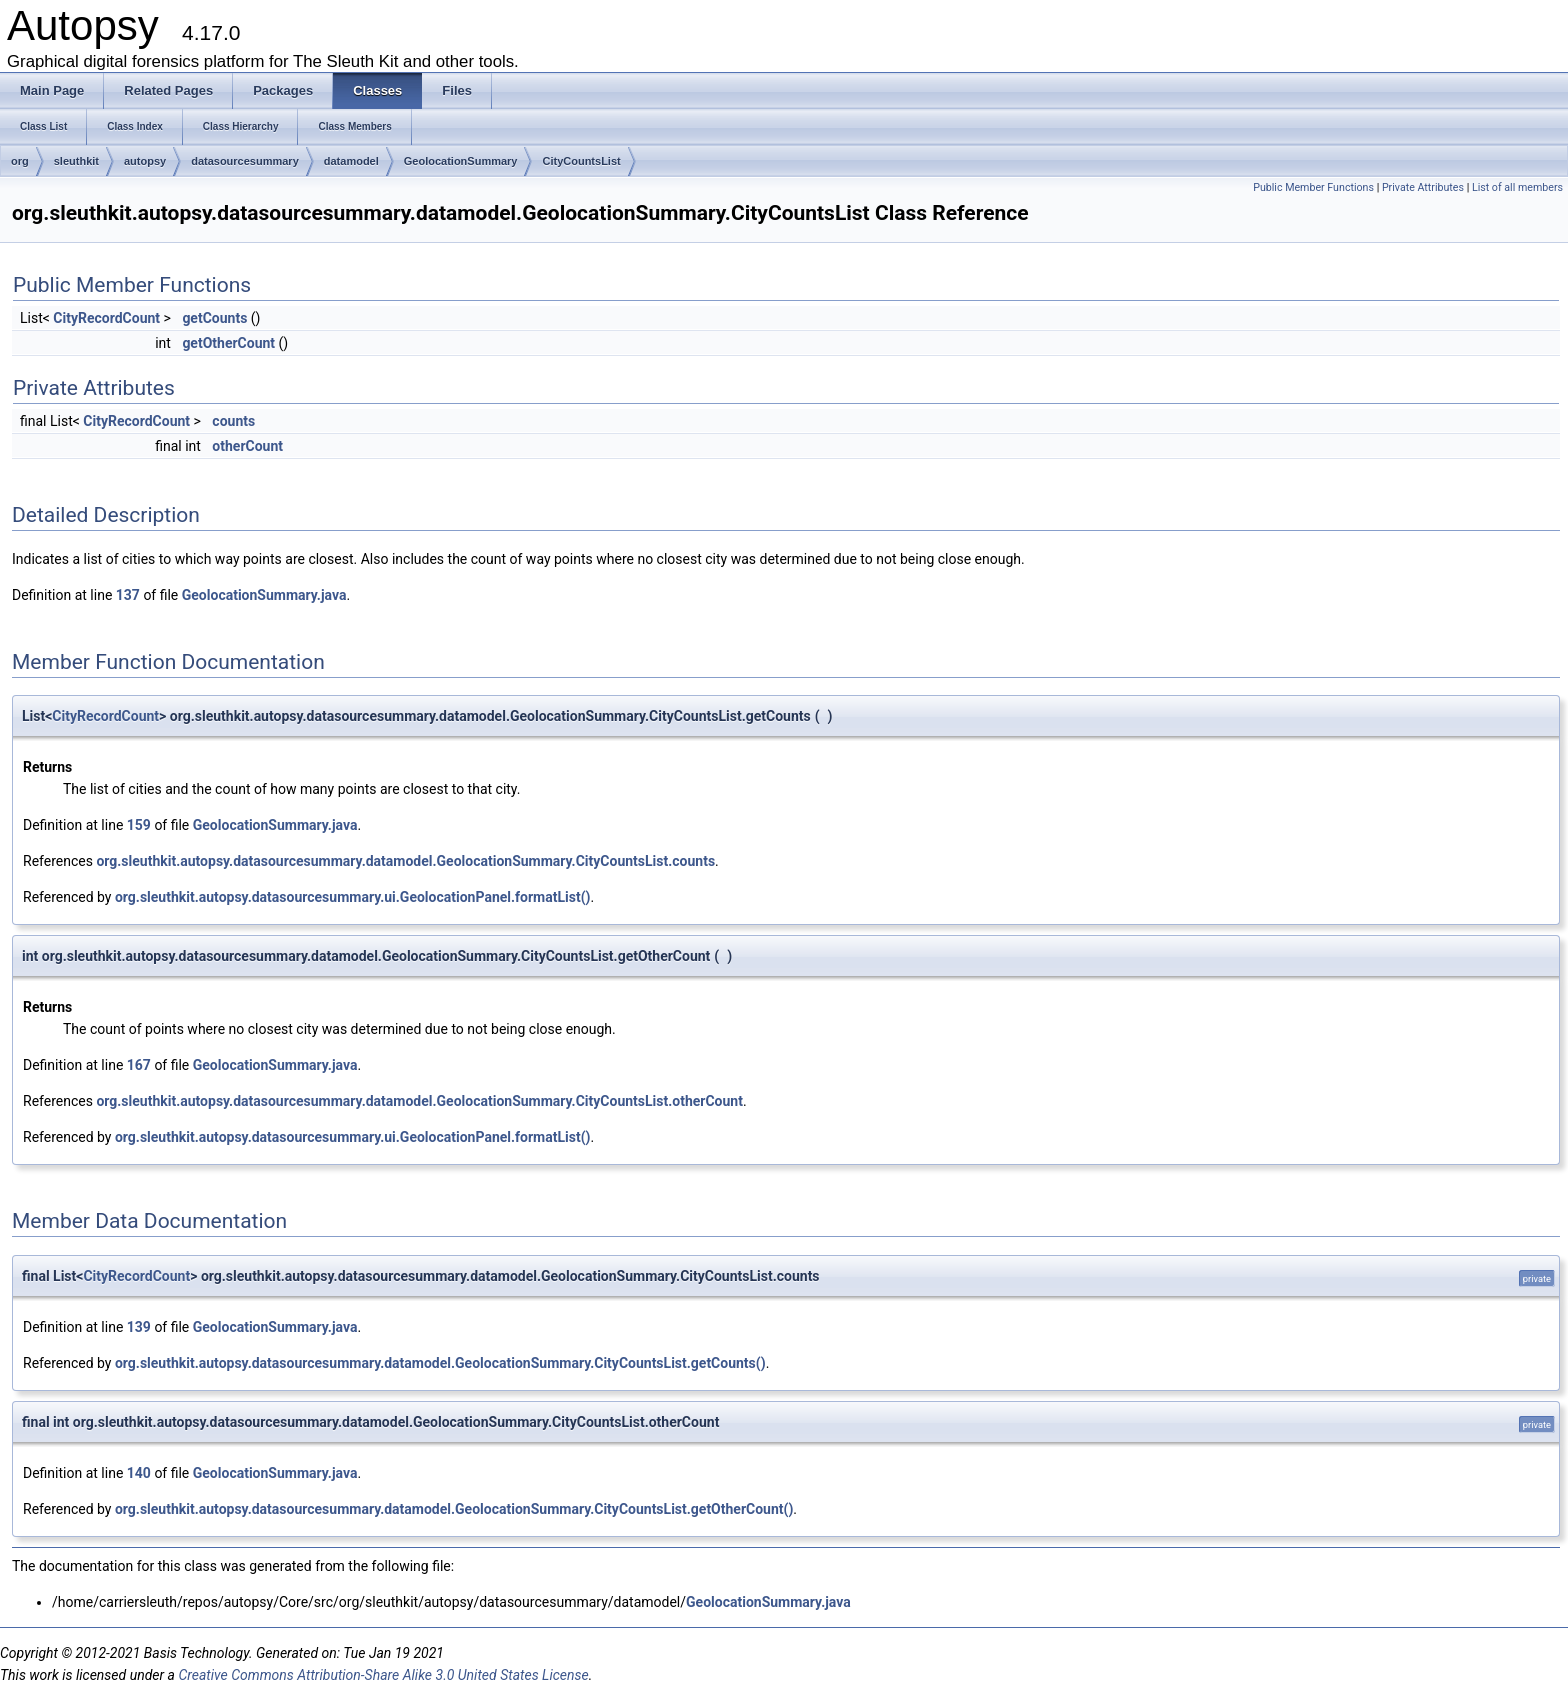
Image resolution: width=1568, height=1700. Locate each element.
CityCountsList (581, 161)
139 (139, 1327)
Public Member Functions (1313, 187)
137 (128, 595)
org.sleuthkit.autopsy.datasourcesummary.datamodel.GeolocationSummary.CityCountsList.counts (405, 861)
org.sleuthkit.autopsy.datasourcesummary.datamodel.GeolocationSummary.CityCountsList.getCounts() (440, 1363)
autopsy (145, 161)
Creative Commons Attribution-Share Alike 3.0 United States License (383, 1675)
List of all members (1517, 187)
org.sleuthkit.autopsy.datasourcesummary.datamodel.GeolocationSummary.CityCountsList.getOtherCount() (454, 1509)
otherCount (247, 446)
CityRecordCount (106, 318)
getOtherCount (228, 343)
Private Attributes (1423, 187)
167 (139, 1065)
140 (139, 1473)
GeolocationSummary (461, 161)
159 (139, 825)
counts (233, 421)
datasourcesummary (245, 161)
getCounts (214, 318)
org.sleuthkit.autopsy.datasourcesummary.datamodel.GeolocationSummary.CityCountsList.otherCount (419, 1101)
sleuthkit (76, 161)
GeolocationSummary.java (264, 595)
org (20, 161)
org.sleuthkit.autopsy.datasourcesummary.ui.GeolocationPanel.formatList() (353, 897)
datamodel (351, 161)
